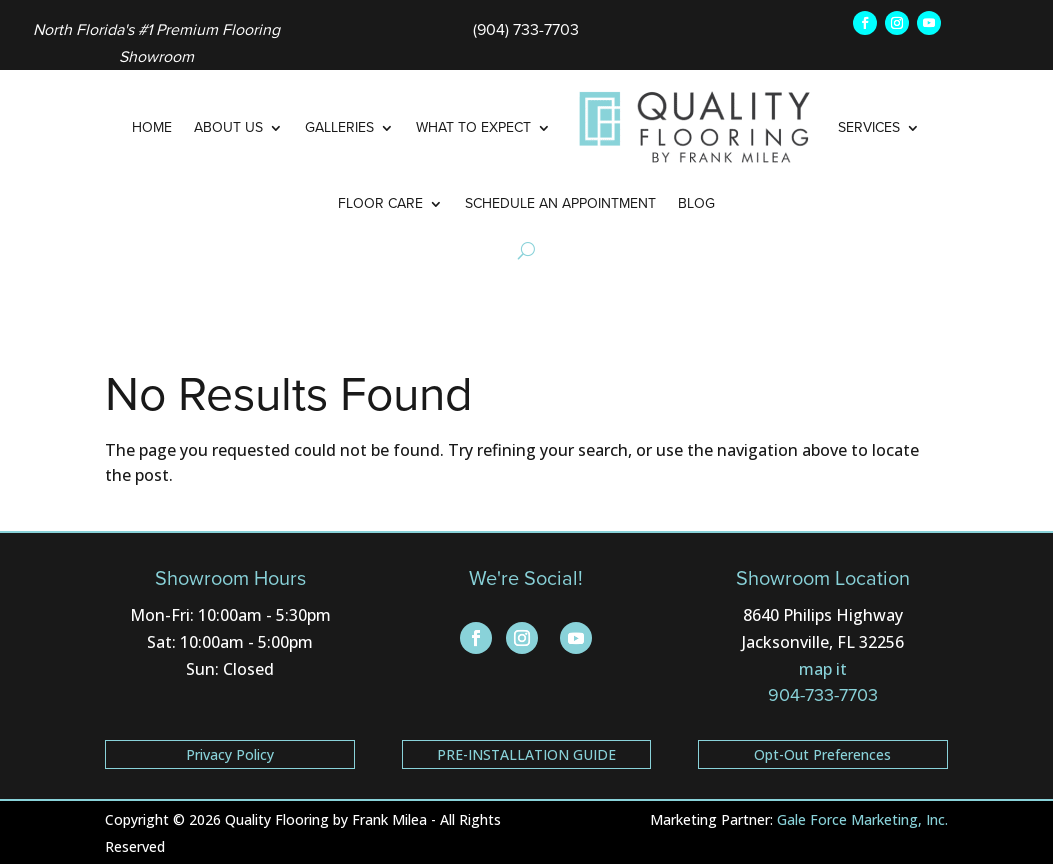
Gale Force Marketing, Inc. (862, 819)
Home (152, 127)
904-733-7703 (823, 695)
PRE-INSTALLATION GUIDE (526, 754)
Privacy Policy (230, 754)
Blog (696, 203)
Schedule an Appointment (560, 203)
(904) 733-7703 (526, 29)
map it (823, 669)
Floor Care (380, 203)
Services (869, 127)
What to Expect (473, 127)
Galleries (339, 127)
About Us (228, 127)
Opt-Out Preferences (822, 754)
